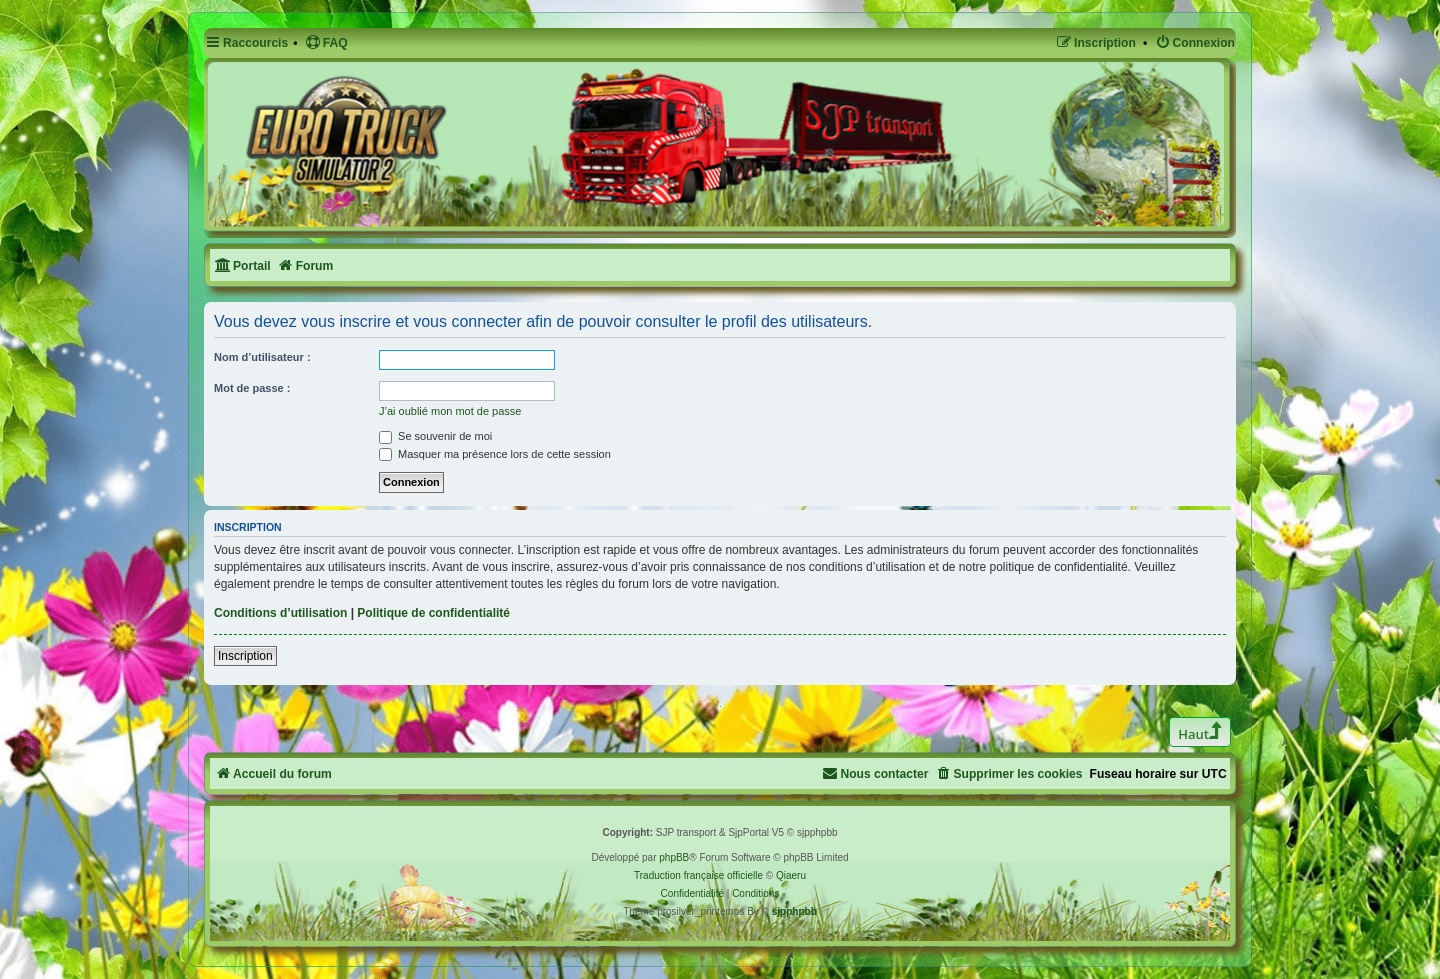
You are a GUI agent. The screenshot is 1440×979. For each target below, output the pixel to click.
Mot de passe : (252, 388)
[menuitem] (326, 43)
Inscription (245, 656)
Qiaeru (791, 875)
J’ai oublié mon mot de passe (450, 411)
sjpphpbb (794, 911)
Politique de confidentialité (433, 613)
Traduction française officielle (698, 875)
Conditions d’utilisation (280, 613)
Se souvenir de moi (435, 436)
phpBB (674, 857)
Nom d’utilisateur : (262, 357)
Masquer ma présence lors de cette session (495, 454)
